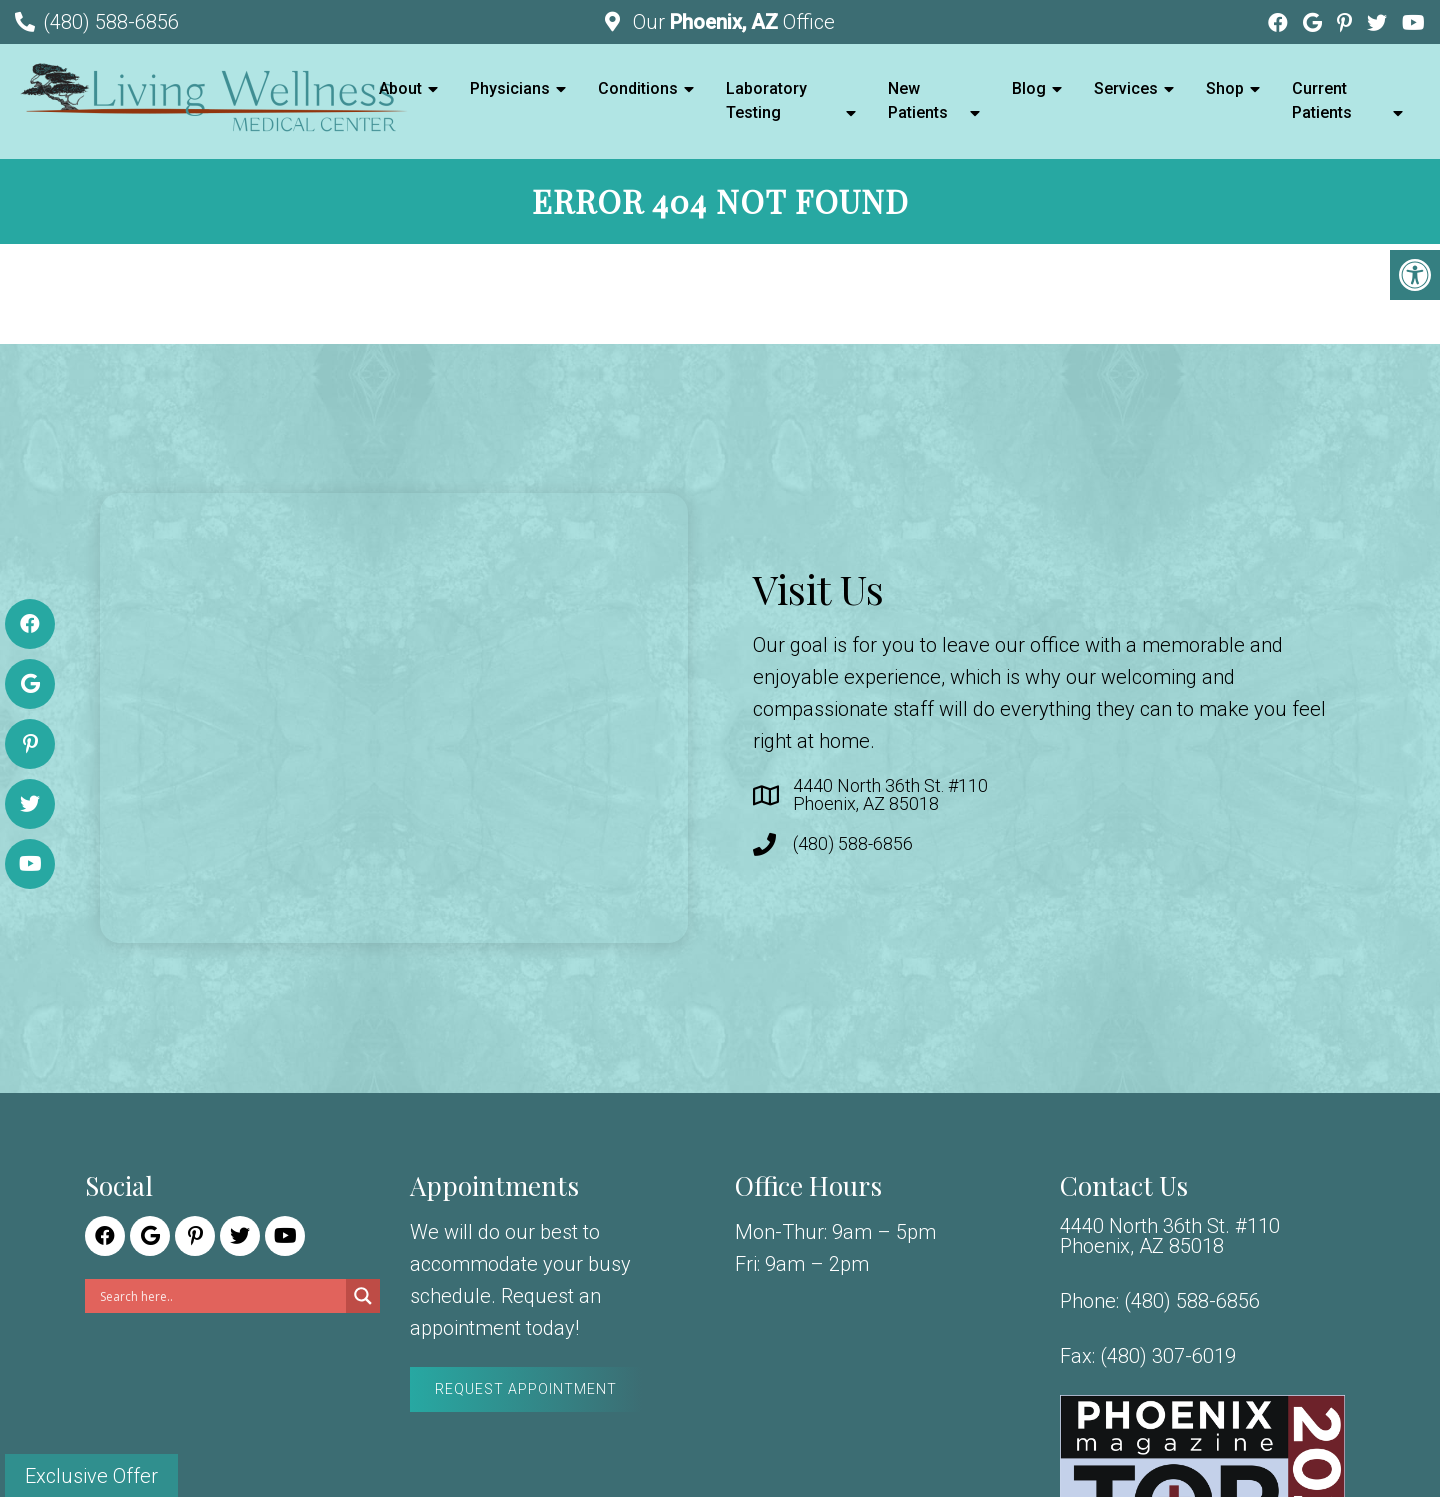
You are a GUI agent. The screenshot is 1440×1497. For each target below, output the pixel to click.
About (400, 88)
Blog (1029, 88)
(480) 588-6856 (111, 22)
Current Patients (1322, 100)
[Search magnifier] (363, 1296)
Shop (1225, 88)
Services (1126, 88)
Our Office (731, 22)
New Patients (918, 100)
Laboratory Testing (766, 100)
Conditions (638, 88)
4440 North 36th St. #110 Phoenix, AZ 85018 (890, 795)
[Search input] (220, 1296)
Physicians (510, 88)
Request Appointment (526, 1389)
